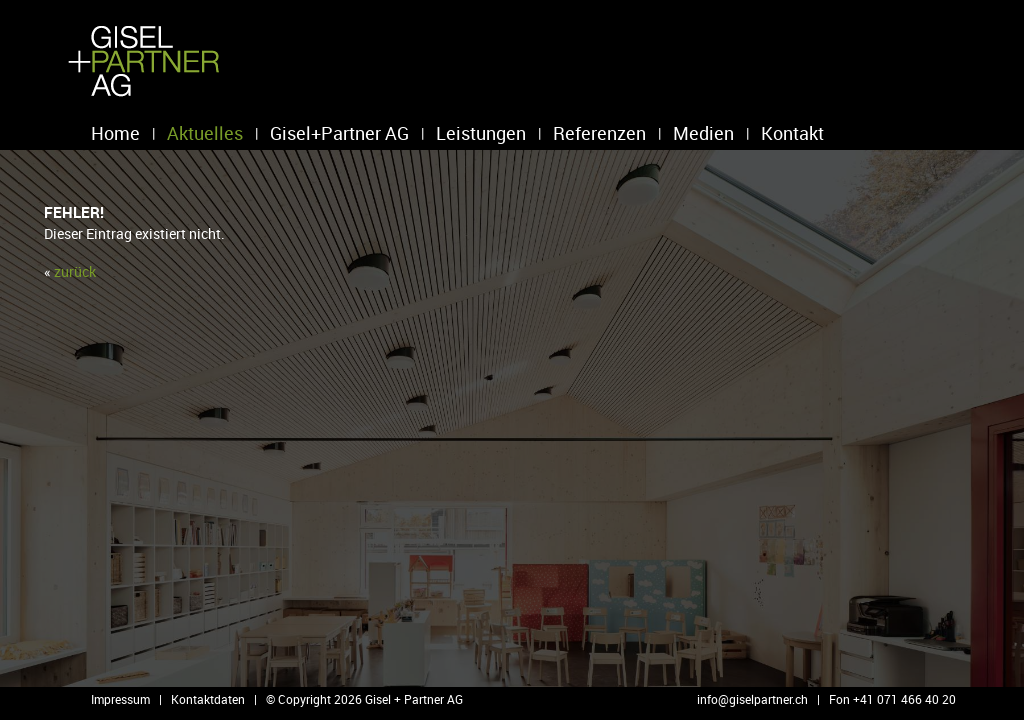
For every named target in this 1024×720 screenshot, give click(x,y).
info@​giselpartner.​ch (752, 699)
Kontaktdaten (208, 699)
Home (115, 133)
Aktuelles (205, 133)
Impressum (120, 699)
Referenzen (599, 133)
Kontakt (792, 133)
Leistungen (481, 133)
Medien (703, 133)
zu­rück (75, 271)
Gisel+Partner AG (339, 133)
